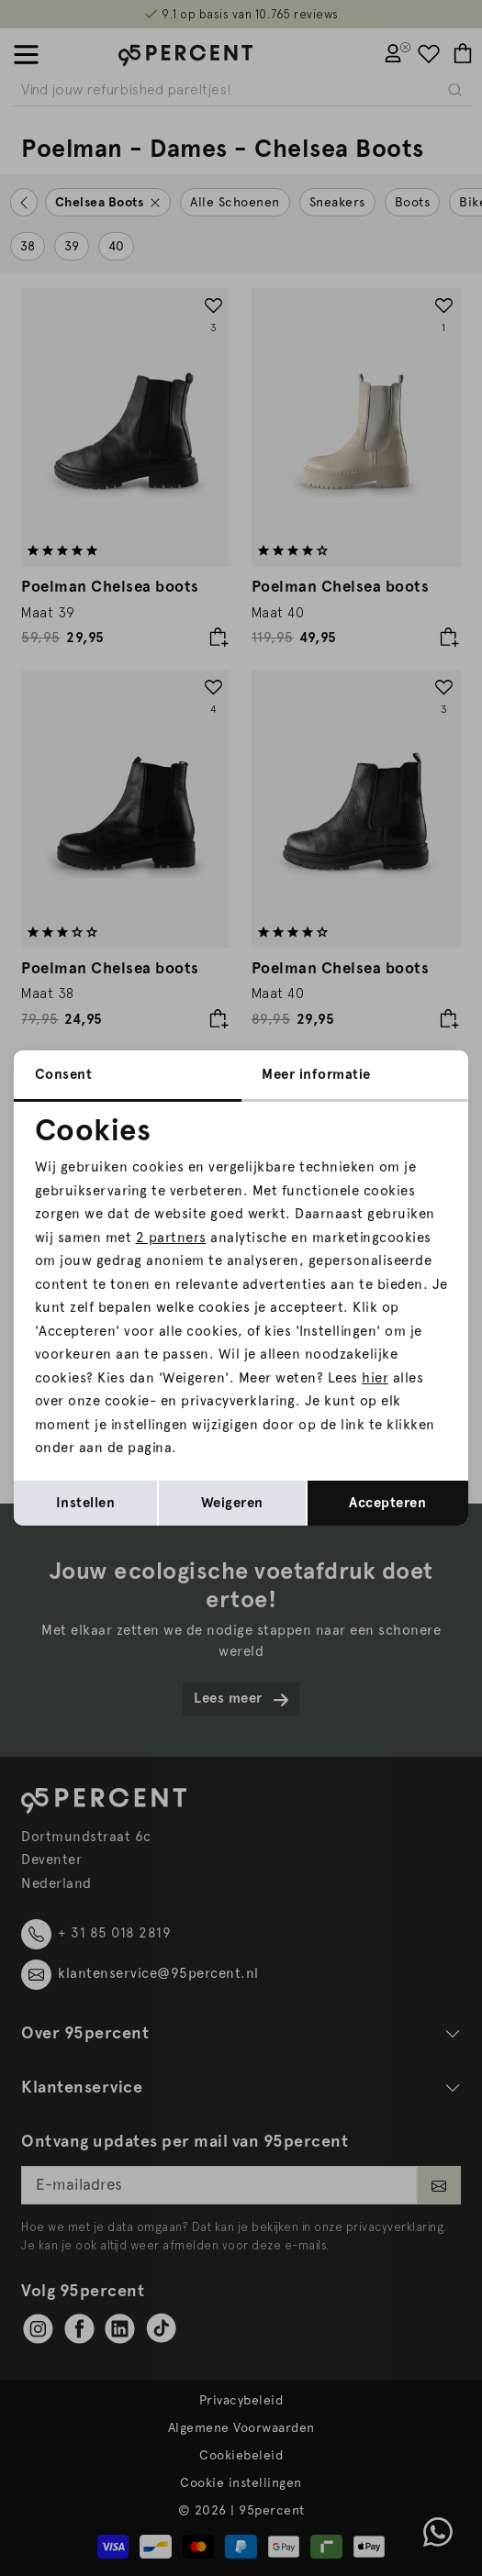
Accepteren (387, 1502)
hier (375, 1378)
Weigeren (232, 1502)
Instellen (86, 1502)
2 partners (171, 1237)
